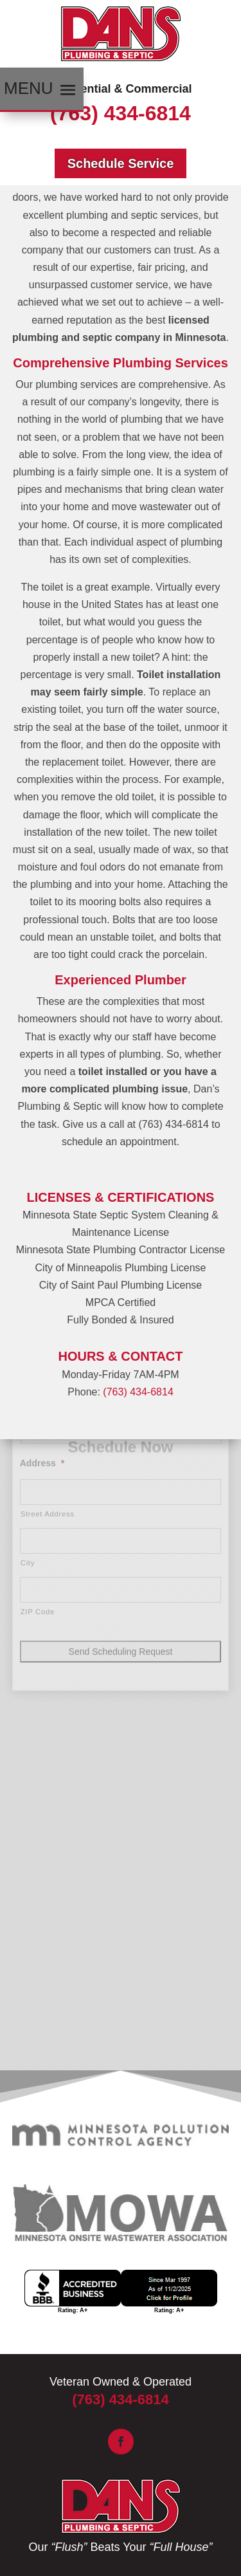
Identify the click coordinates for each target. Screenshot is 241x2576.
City (28, 1458)
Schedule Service (120, 163)
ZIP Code (38, 1507)
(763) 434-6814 (120, 113)
